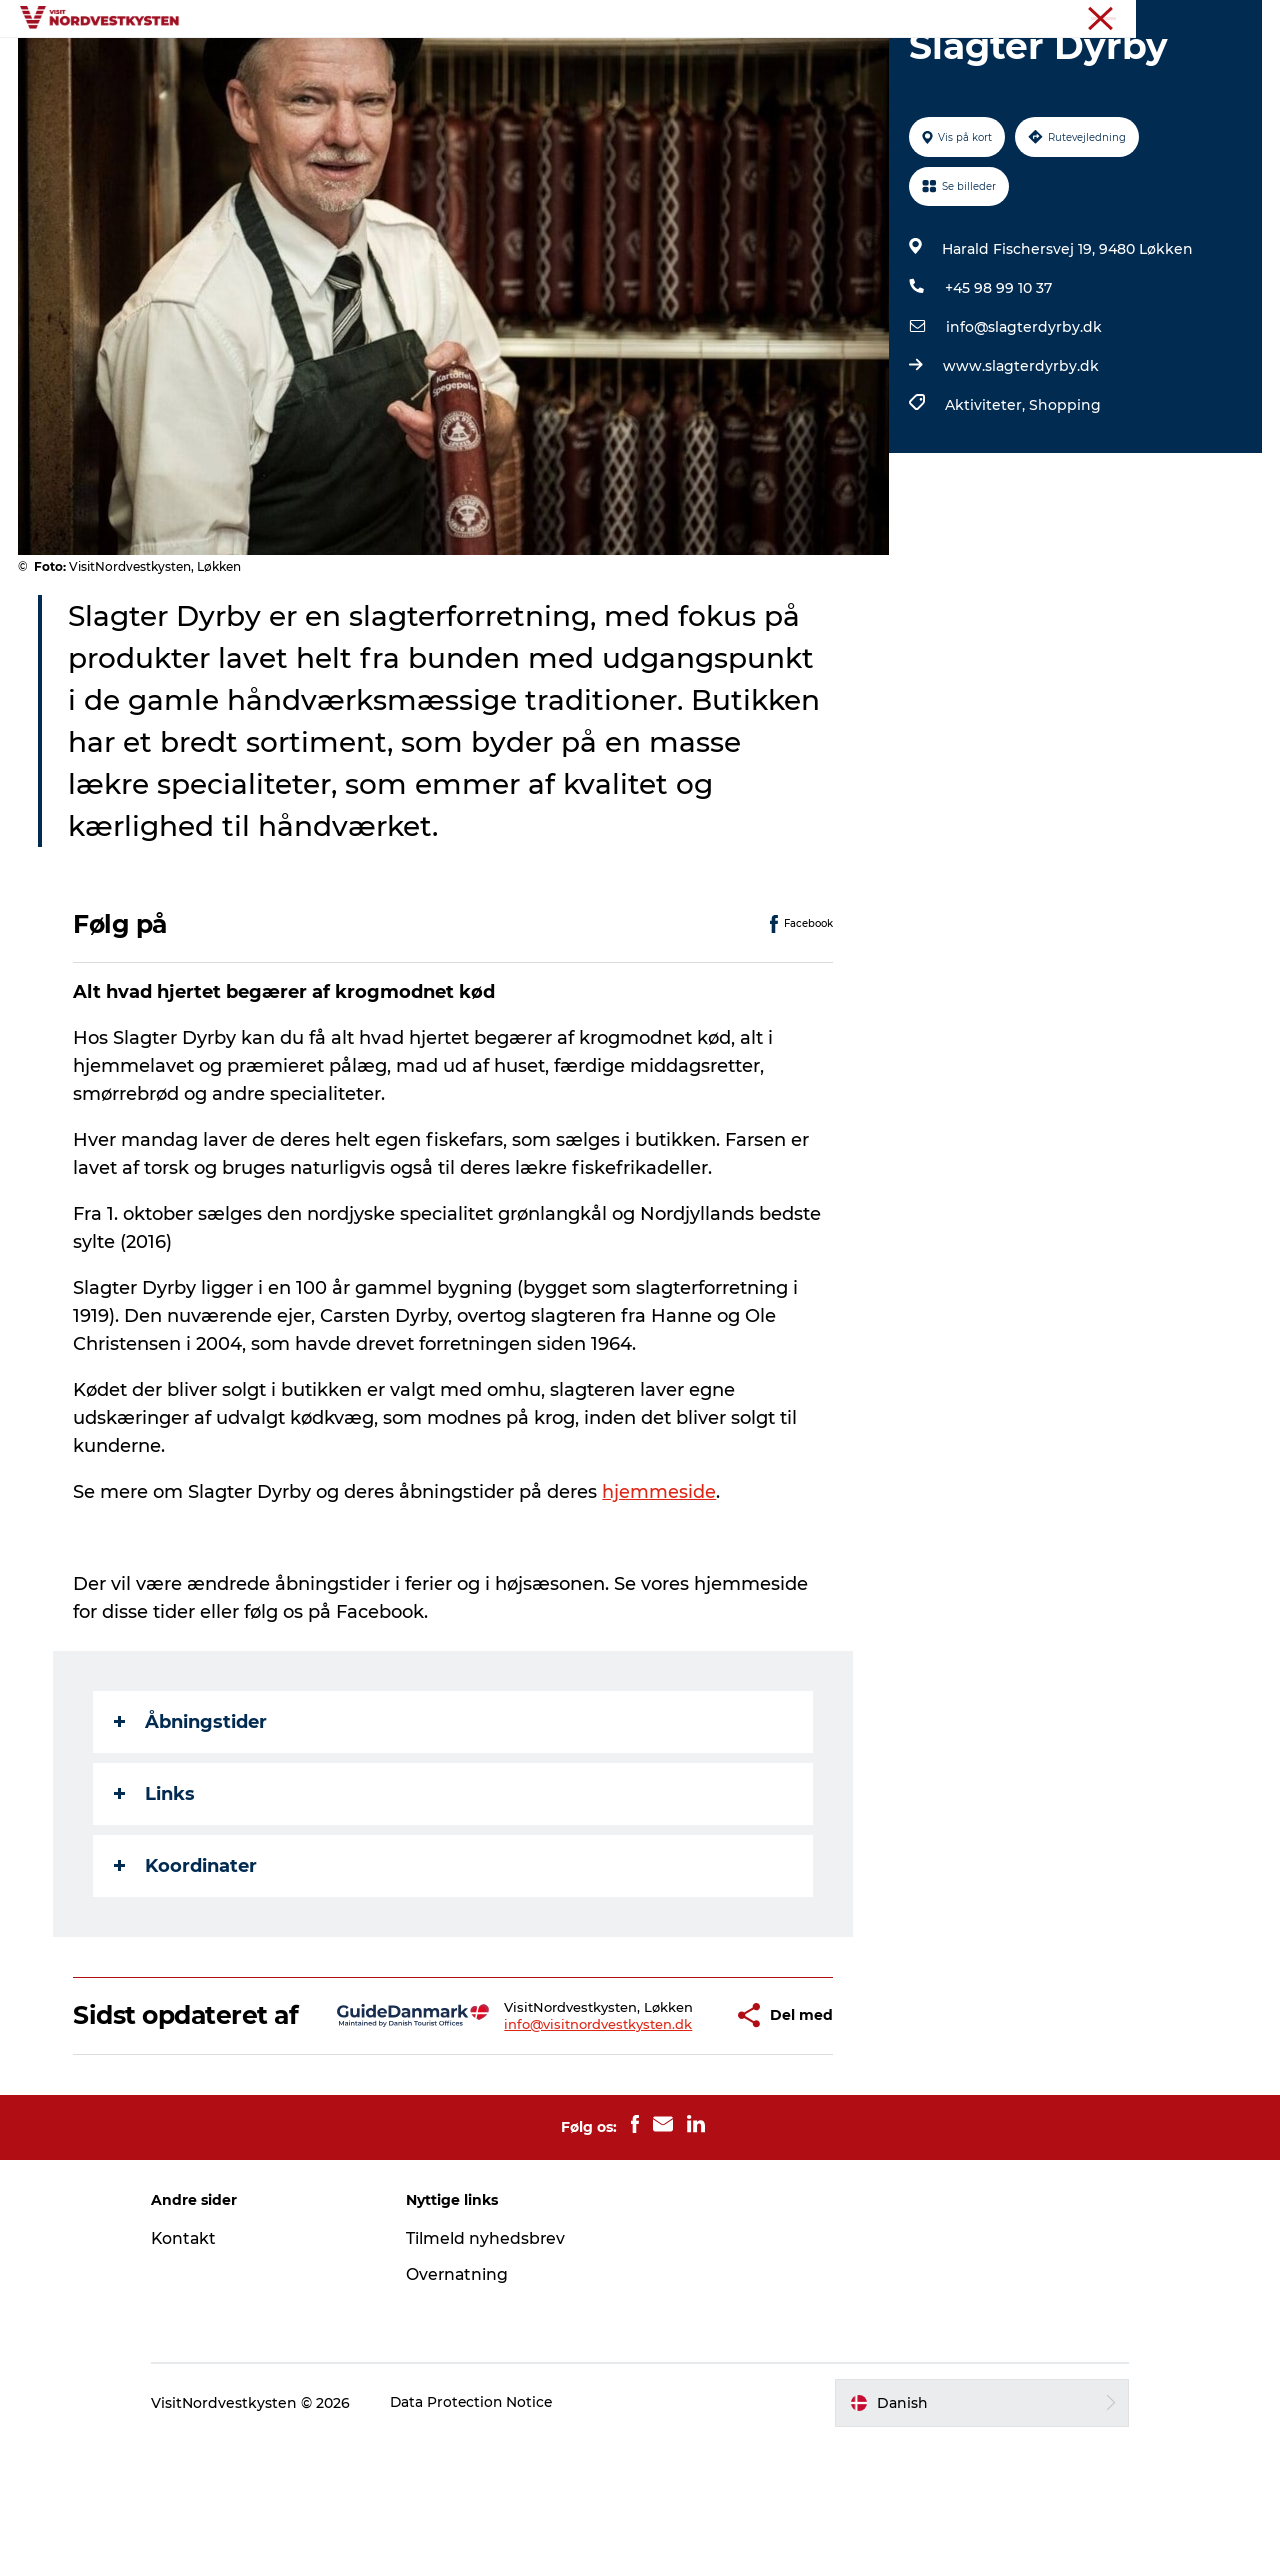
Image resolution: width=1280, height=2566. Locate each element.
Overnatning (808, 64)
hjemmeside (660, 1587)
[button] (670, 2125)
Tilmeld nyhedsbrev (494, 2362)
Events (705, 64)
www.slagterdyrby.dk (1020, 461)
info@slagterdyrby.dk (1023, 422)
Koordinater (186, 1961)
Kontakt (201, 2362)
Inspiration (424, 64)
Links (155, 1889)
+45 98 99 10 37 (997, 383)
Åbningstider (191, 1817)
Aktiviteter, (986, 500)
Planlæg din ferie (950, 64)
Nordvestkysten (1147, 19)
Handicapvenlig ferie (572, 64)
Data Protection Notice (490, 2527)
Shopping (1064, 500)
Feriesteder (310, 64)
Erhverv (1237, 19)
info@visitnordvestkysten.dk (540, 2142)
